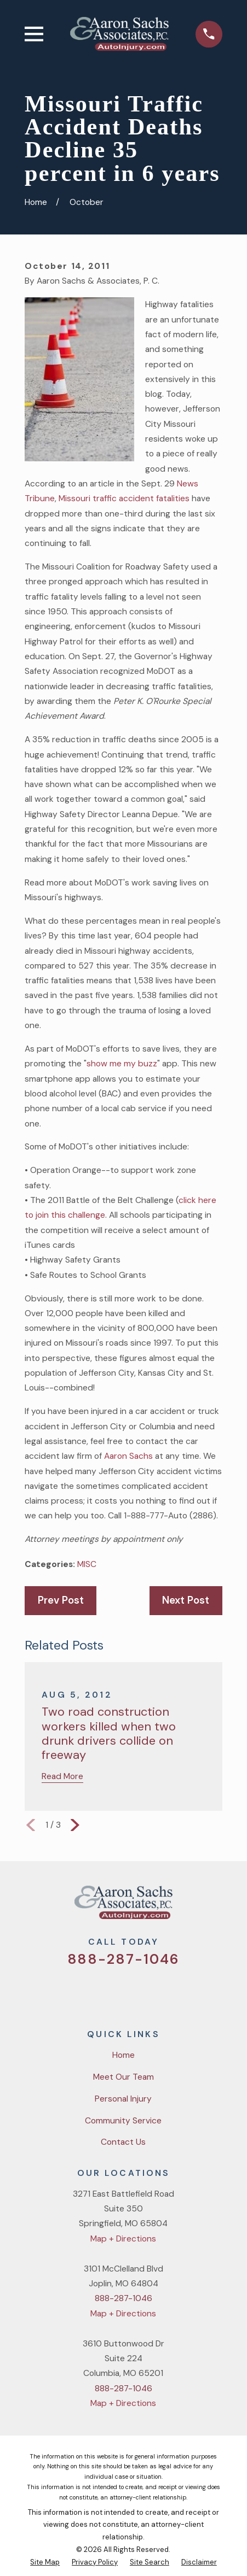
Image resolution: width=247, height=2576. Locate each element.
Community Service (123, 2120)
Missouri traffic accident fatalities (124, 498)
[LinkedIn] (164, 1992)
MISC (86, 1564)
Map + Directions (123, 2238)
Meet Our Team (123, 2077)
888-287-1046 (123, 1959)
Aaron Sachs (128, 1456)
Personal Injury (123, 2098)
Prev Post (61, 1600)
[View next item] (75, 1825)
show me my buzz (122, 1063)
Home (123, 2055)
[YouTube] (137, 1992)
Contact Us (123, 2142)
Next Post (185, 1600)
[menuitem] (45, 2562)
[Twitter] (83, 1992)
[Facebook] (110, 1992)
